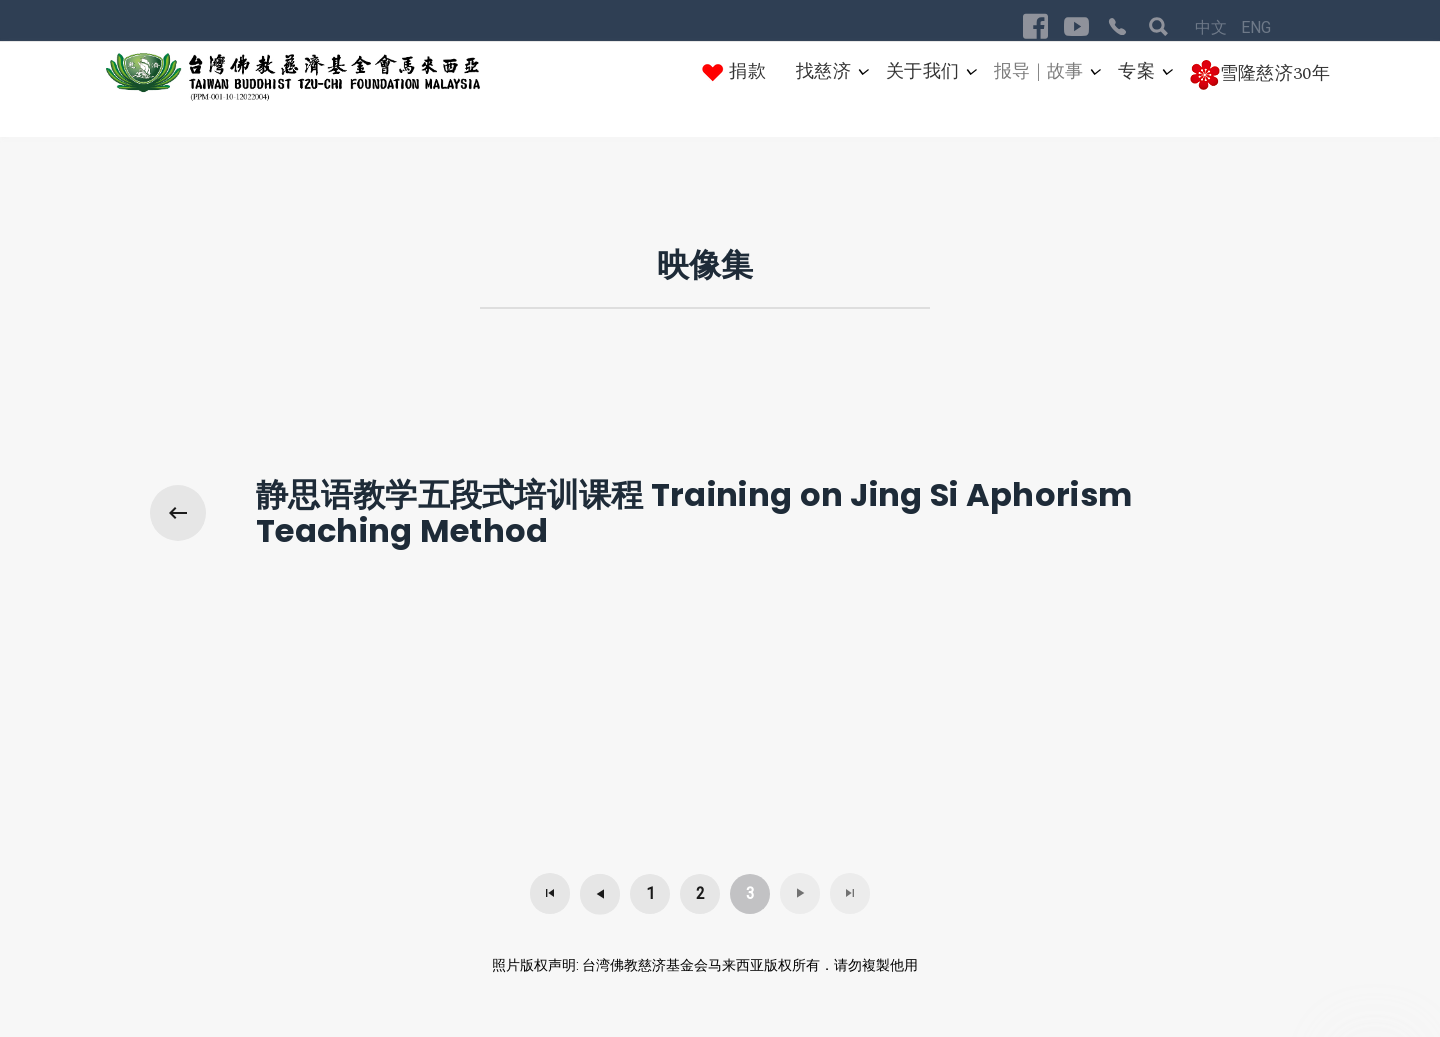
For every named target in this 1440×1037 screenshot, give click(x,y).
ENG (1256, 27)
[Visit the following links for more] (1035, 26)
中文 (1213, 27)
